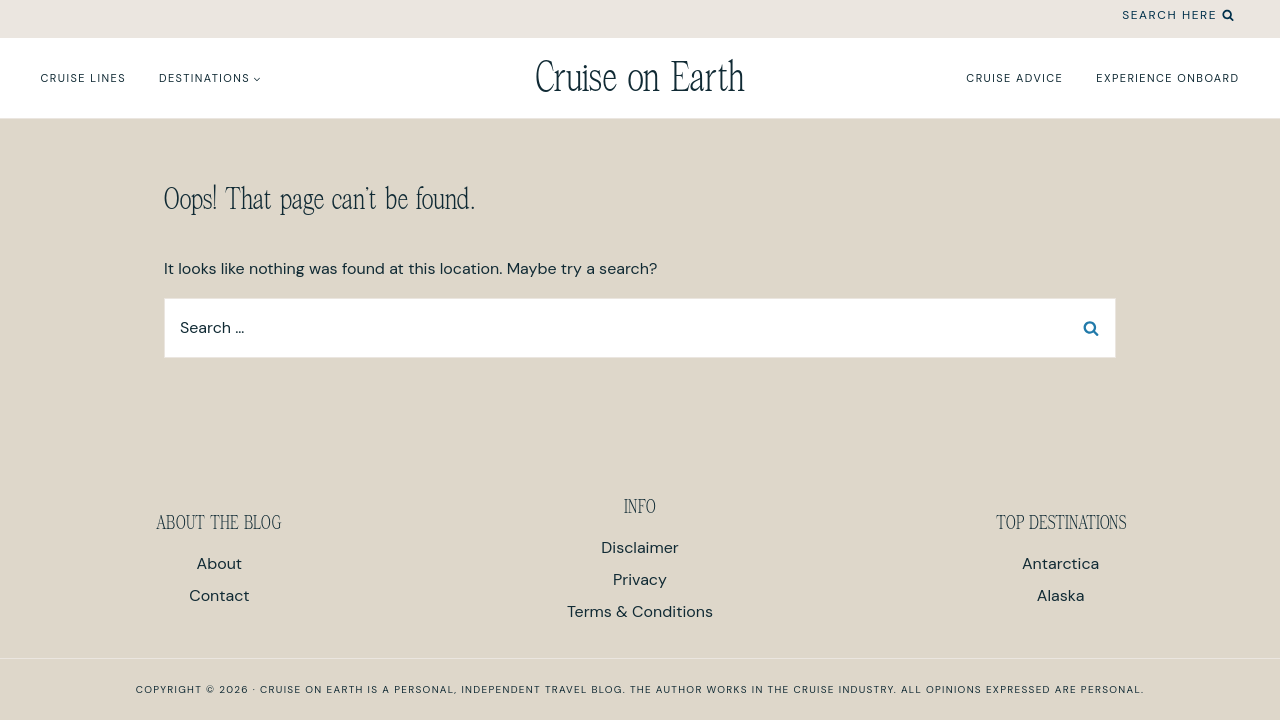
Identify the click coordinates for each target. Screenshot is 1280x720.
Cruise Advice (1014, 78)
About (220, 563)
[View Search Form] (1178, 15)
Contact (219, 595)
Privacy (640, 579)
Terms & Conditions (640, 611)
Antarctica (1060, 563)
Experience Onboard (1167, 78)
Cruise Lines (83, 78)
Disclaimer (639, 547)
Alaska (1061, 595)
